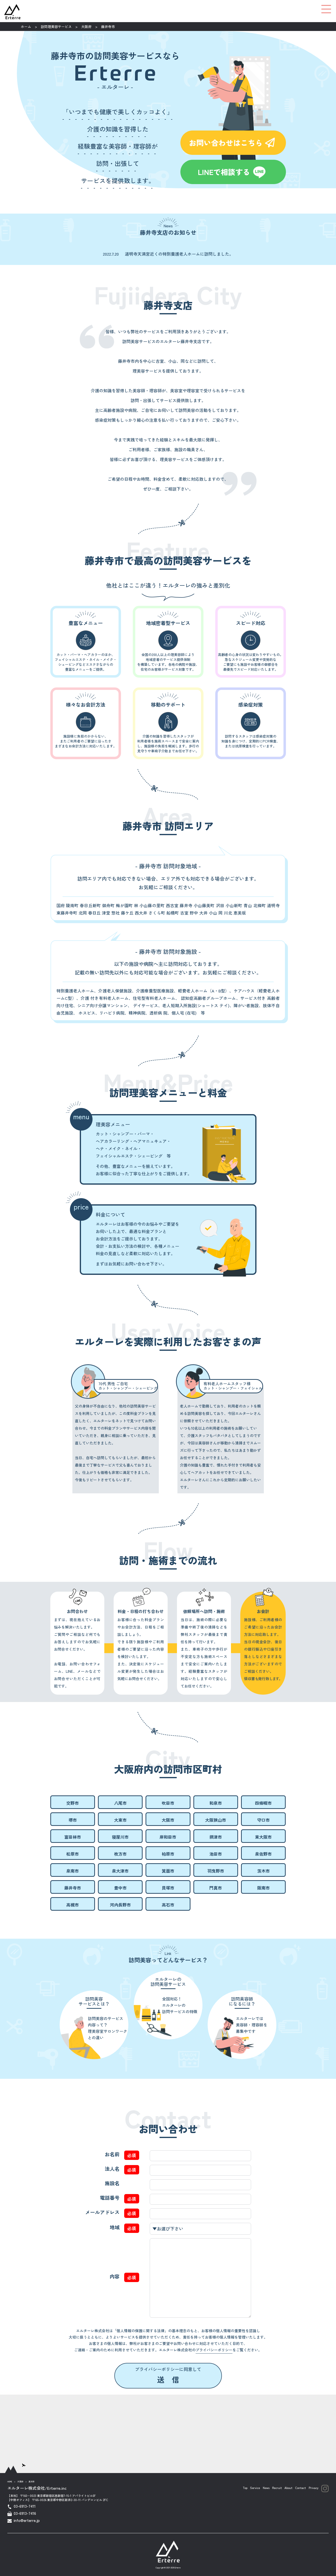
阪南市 (263, 1888)
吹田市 (168, 1803)
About (288, 2488)
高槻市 (72, 1905)
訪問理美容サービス (56, 27)
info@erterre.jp (27, 2520)
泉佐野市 (263, 1854)
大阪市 (168, 1820)
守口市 (263, 1820)
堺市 (72, 1820)
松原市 (72, 1854)
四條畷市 (263, 1803)
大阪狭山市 (215, 1820)
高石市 (168, 1905)
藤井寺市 (108, 26)
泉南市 (72, 1871)
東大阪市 (263, 1837)
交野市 (72, 1803)
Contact (300, 2488)
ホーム (26, 27)
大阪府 (86, 27)
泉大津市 (120, 1871)
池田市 (215, 1854)
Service (255, 2488)
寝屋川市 (120, 1837)
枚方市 (120, 1854)
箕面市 (168, 1871)
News (266, 2488)
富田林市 (72, 1837)
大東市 (120, 1820)
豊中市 (120, 1888)
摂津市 (215, 1837)
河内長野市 (120, 1905)
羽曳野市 (215, 1871)
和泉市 (215, 1803)
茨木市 (263, 1871)
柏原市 (168, 1854)
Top (245, 2488)
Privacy (314, 2488)
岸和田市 (168, 1837)
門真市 (215, 1888)
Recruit (277, 2488)
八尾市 (120, 1803)
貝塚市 (168, 1888)
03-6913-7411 (25, 2506)
